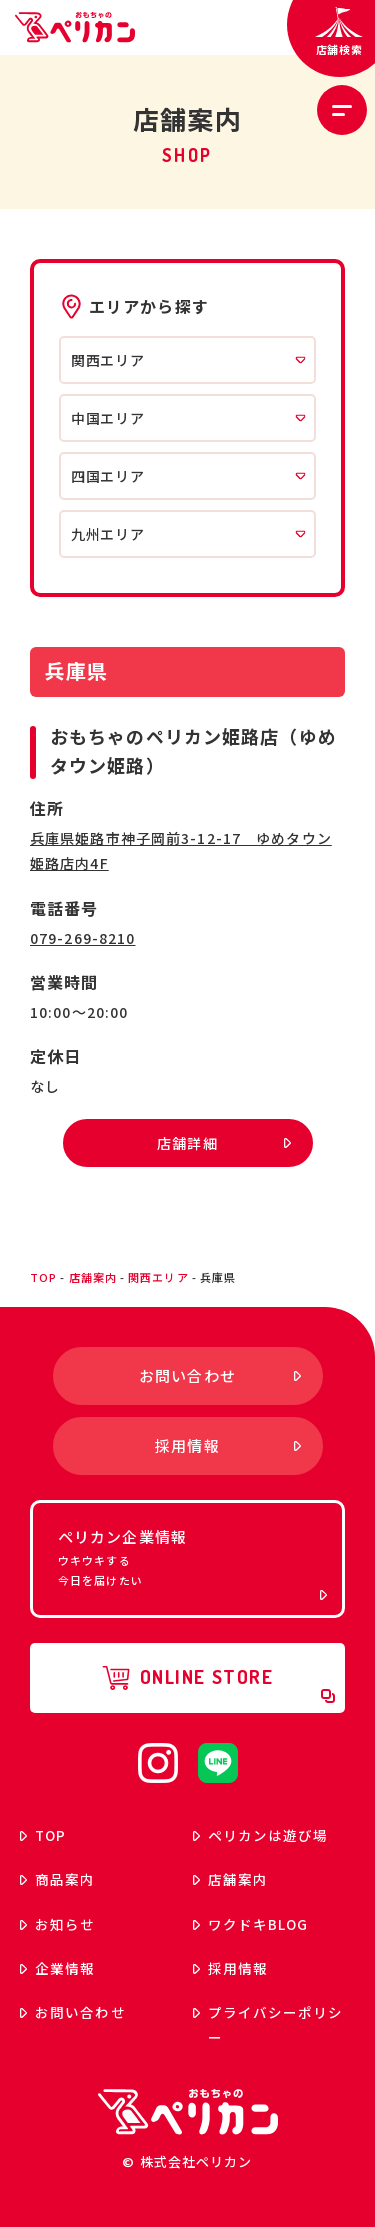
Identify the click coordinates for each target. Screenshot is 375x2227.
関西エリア (188, 360)
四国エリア (188, 476)
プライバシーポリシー (268, 2024)
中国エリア (188, 418)
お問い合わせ (73, 2012)
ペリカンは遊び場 (261, 1835)
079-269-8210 (82, 938)
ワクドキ (251, 1924)
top (43, 1277)
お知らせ (57, 1924)
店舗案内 (93, 1277)
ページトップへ (325, 1227)
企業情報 (57, 1968)
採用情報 (230, 1968)
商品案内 (57, 1879)
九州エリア (188, 534)
